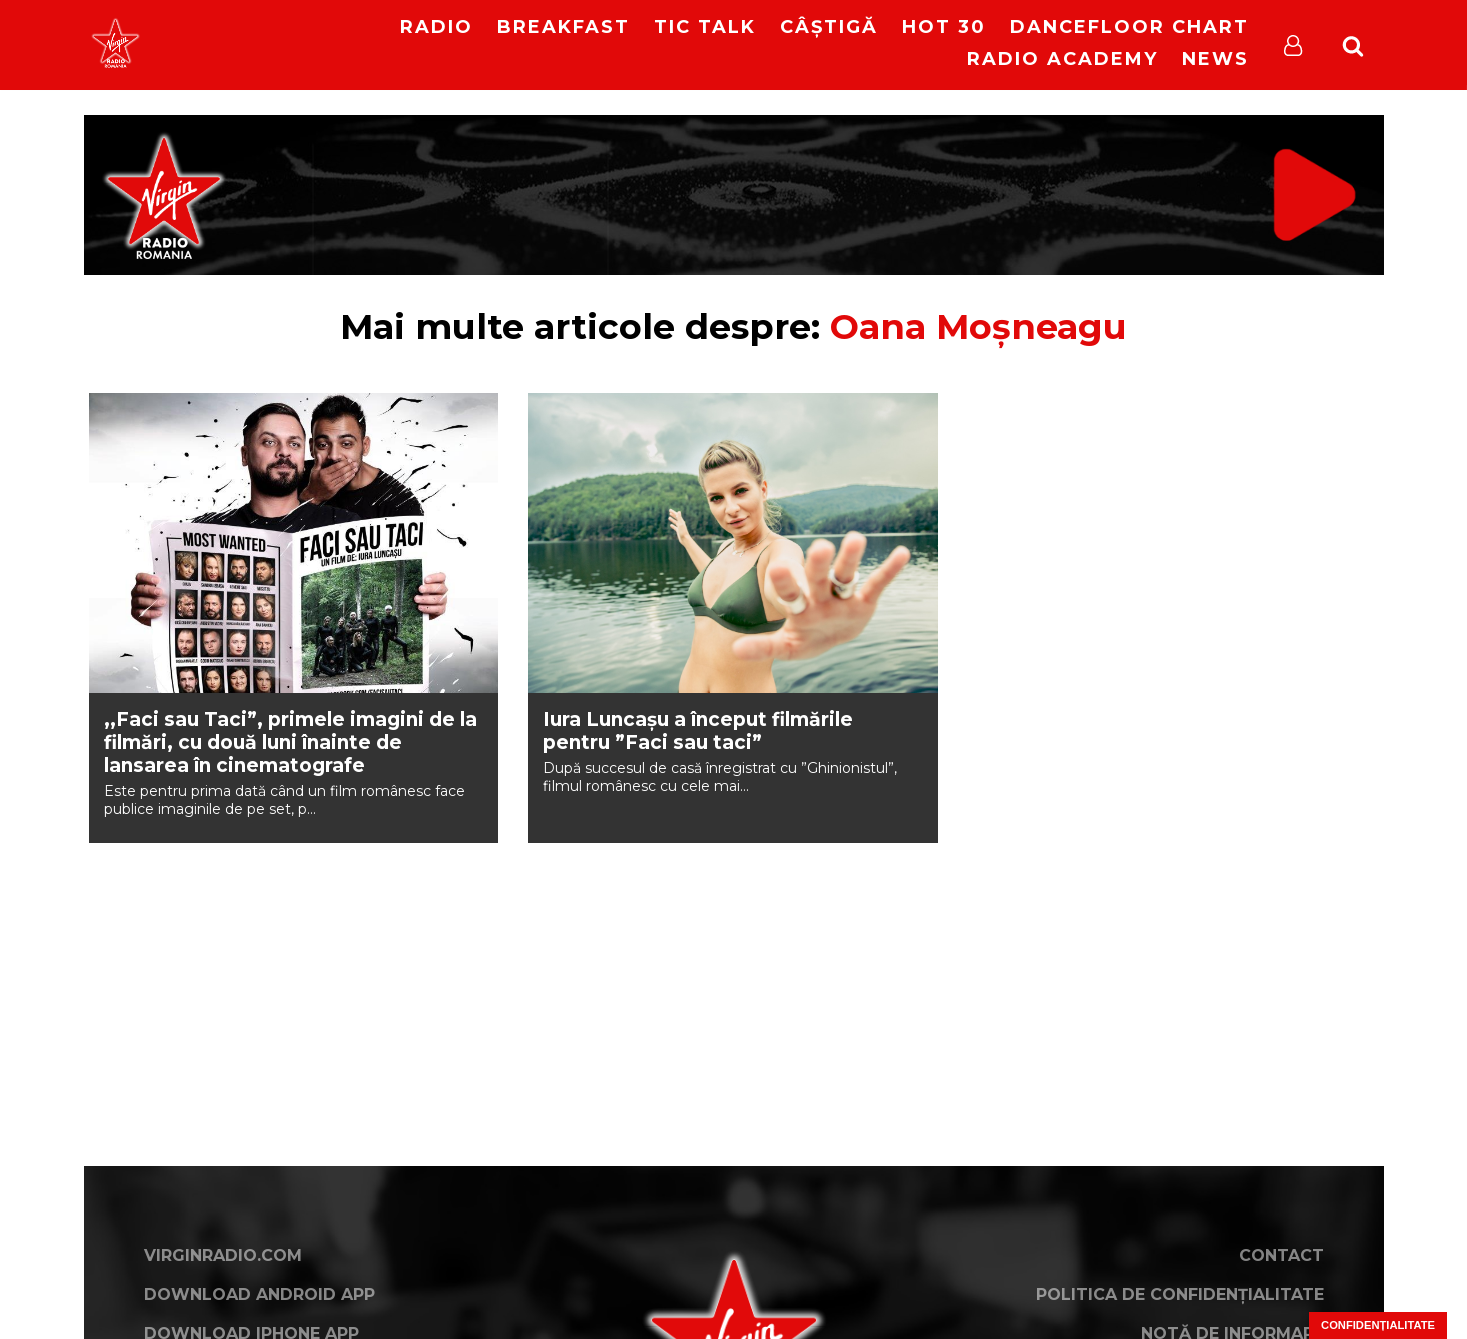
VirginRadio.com (223, 1255)
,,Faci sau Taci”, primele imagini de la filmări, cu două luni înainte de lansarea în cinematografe (290, 742)
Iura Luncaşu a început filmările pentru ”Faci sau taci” (698, 731)
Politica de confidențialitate (1180, 1294)
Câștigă (829, 27)
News (1215, 59)
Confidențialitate (1378, 1325)
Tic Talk (705, 27)
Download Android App (259, 1294)
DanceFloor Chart (1129, 27)
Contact (1281, 1255)
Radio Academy (1062, 59)
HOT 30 (944, 27)
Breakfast (563, 27)
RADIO (436, 27)
